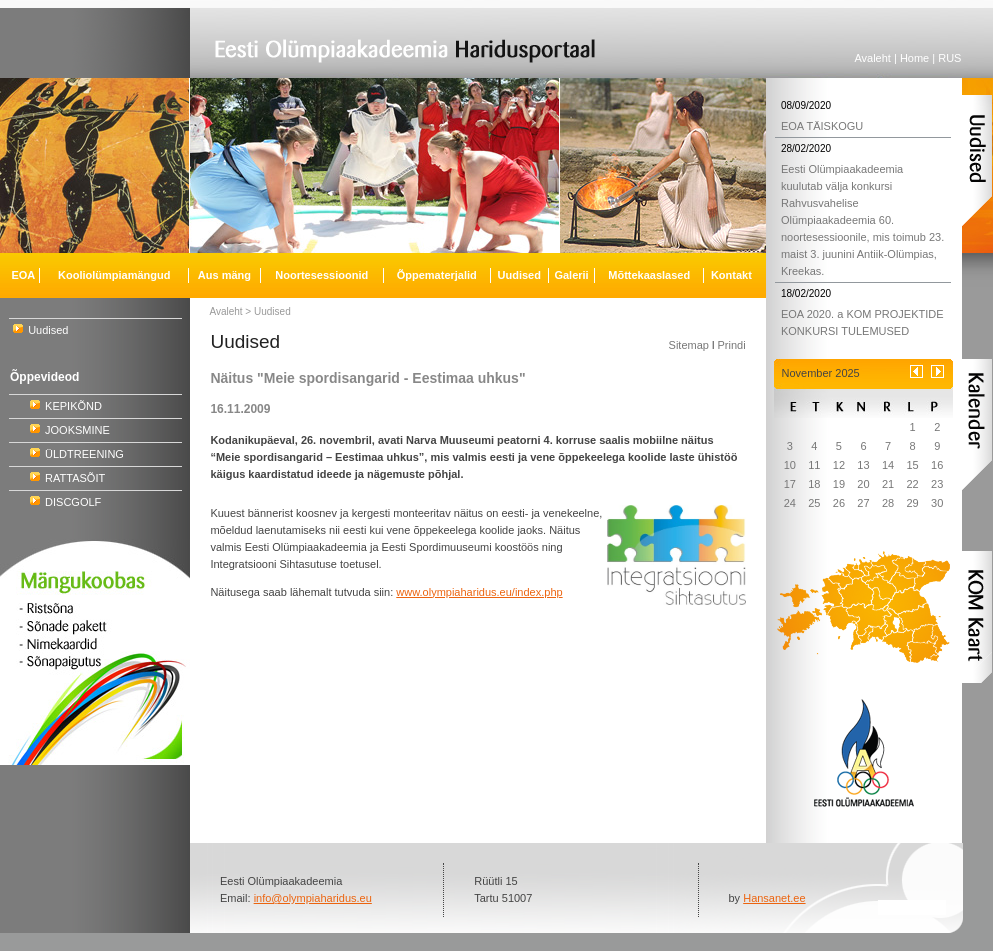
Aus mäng (224, 275)
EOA (23, 275)
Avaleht (872, 58)
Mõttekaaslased (649, 275)
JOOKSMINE (77, 430)
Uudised (48, 330)
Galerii (571, 275)
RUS (949, 58)
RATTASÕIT (75, 478)
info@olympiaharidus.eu (313, 898)
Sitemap (689, 345)
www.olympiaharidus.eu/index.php (479, 592)
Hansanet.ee (774, 898)
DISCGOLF (73, 502)
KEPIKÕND (73, 406)
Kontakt (731, 275)
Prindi (731, 345)
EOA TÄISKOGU (822, 126)
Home (914, 58)
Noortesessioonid (321, 275)
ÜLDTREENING (84, 454)
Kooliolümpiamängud (114, 275)
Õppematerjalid (437, 275)
